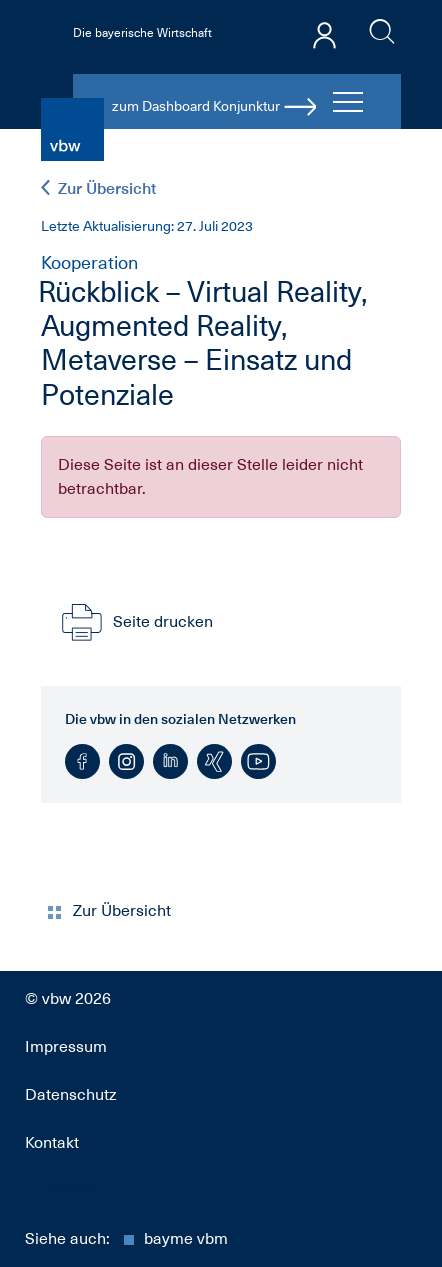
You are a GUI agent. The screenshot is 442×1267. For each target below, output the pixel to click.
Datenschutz (71, 1095)
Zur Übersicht (98, 188)
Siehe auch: (126, 1239)
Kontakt (52, 1143)
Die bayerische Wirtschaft (142, 33)
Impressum (66, 1047)
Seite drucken (135, 622)
